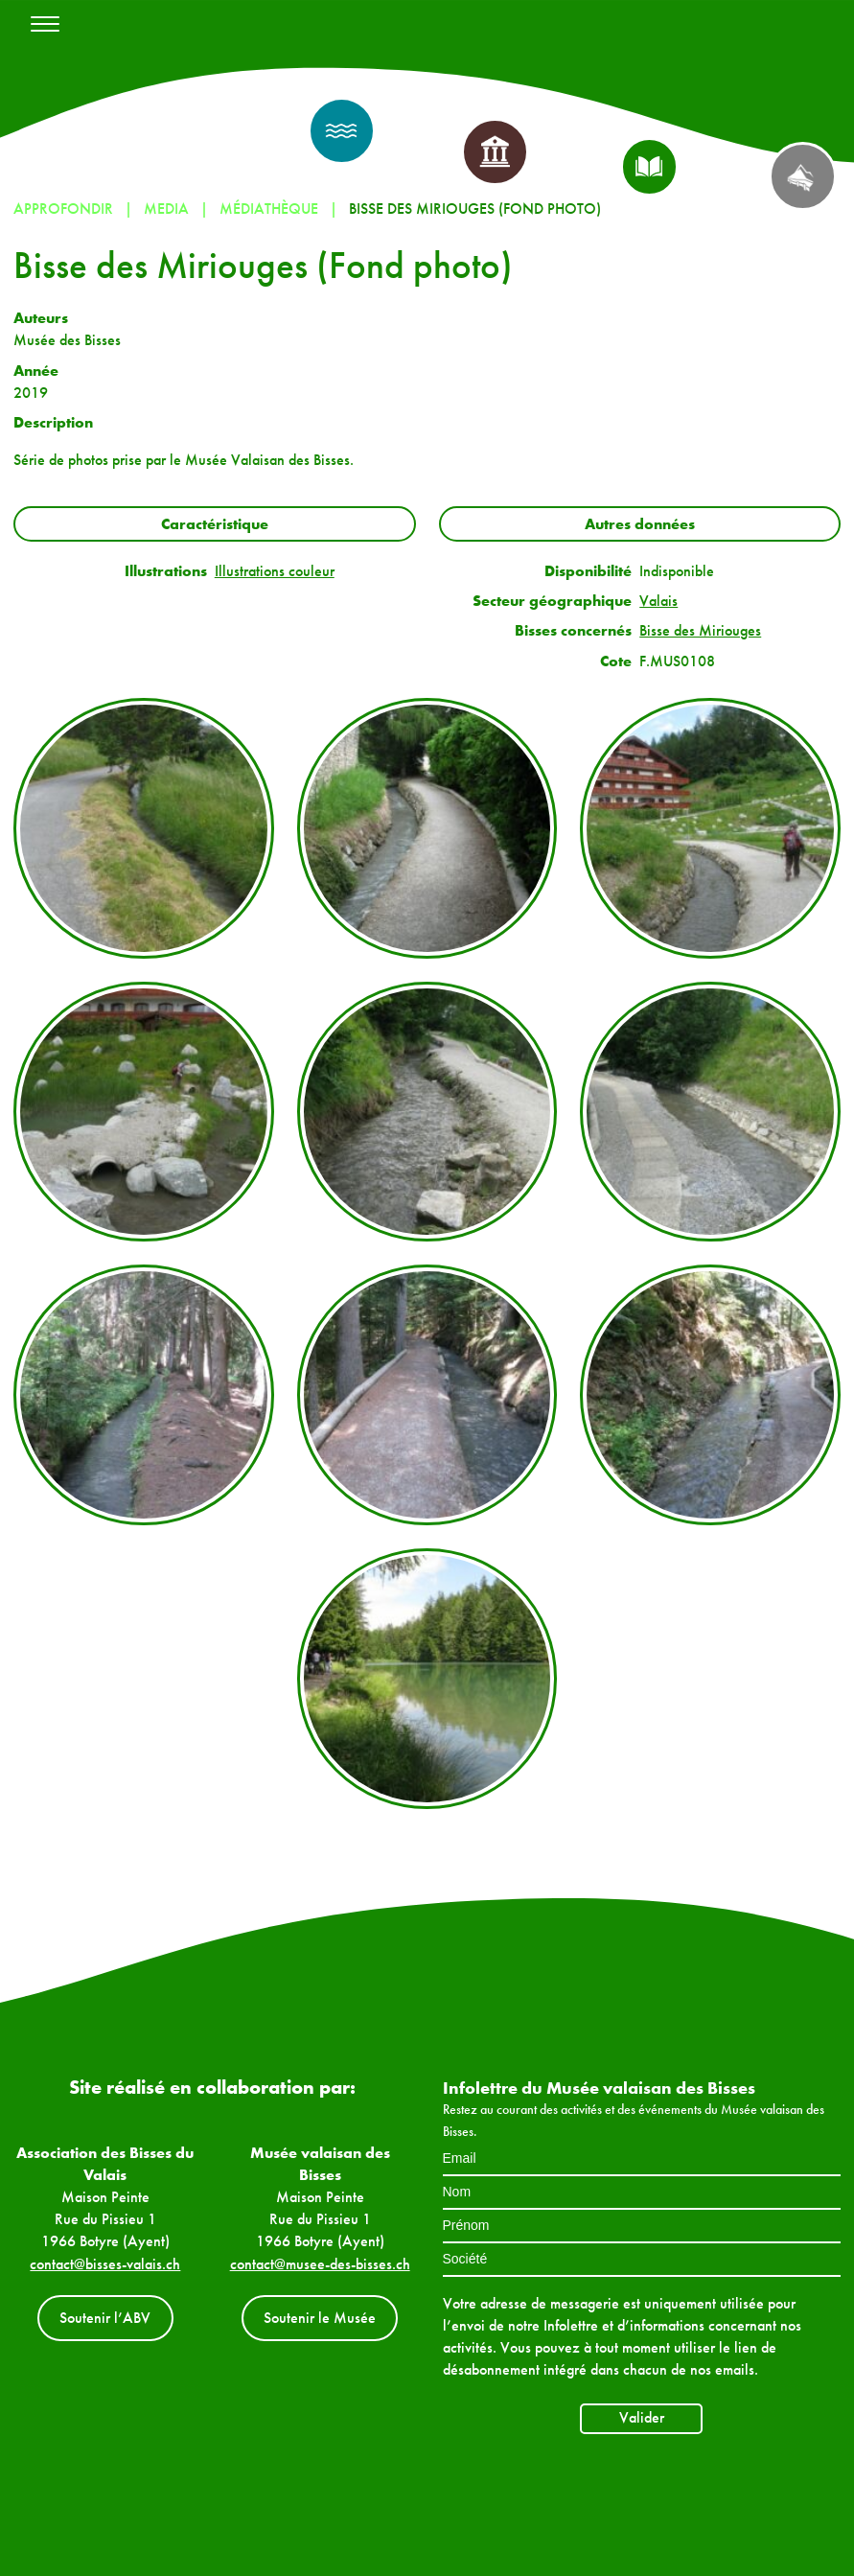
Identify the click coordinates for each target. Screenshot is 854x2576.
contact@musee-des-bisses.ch (320, 2264)
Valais (658, 601)
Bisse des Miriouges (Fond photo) (475, 208)
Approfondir (63, 208)
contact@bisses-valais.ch (105, 2264)
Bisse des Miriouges (700, 630)
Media (166, 208)
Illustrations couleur (275, 571)
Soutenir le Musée (320, 2318)
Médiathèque (268, 208)
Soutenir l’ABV (104, 2318)
